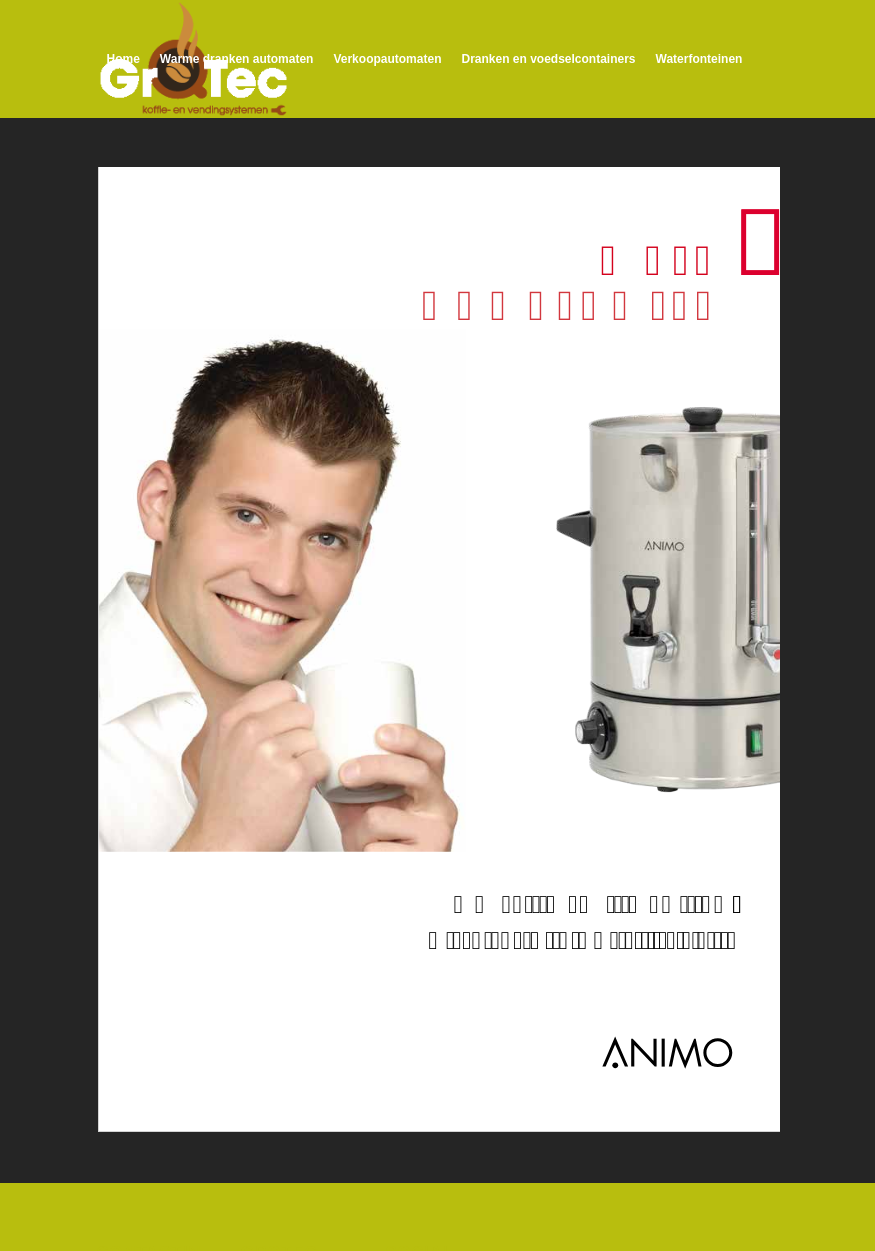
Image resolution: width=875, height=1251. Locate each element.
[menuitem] (123, 59)
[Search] (427, 175)
